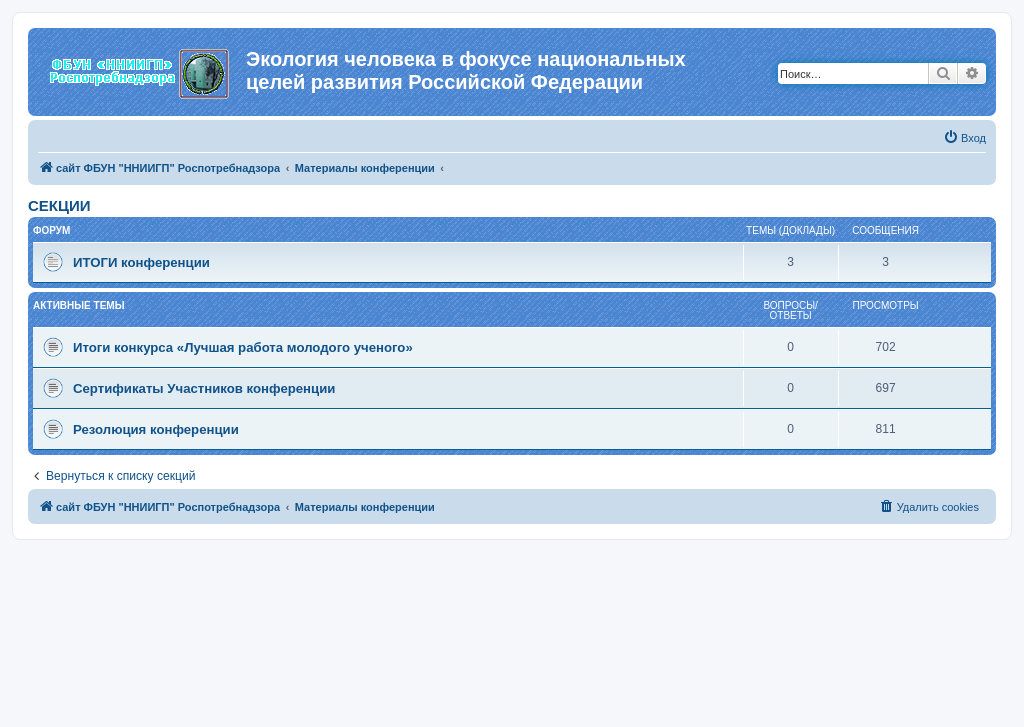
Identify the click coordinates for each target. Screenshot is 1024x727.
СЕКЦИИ (59, 205)
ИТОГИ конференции (141, 262)
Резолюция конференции (156, 429)
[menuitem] (964, 138)
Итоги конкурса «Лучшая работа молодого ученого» (243, 347)
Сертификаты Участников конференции (204, 388)
